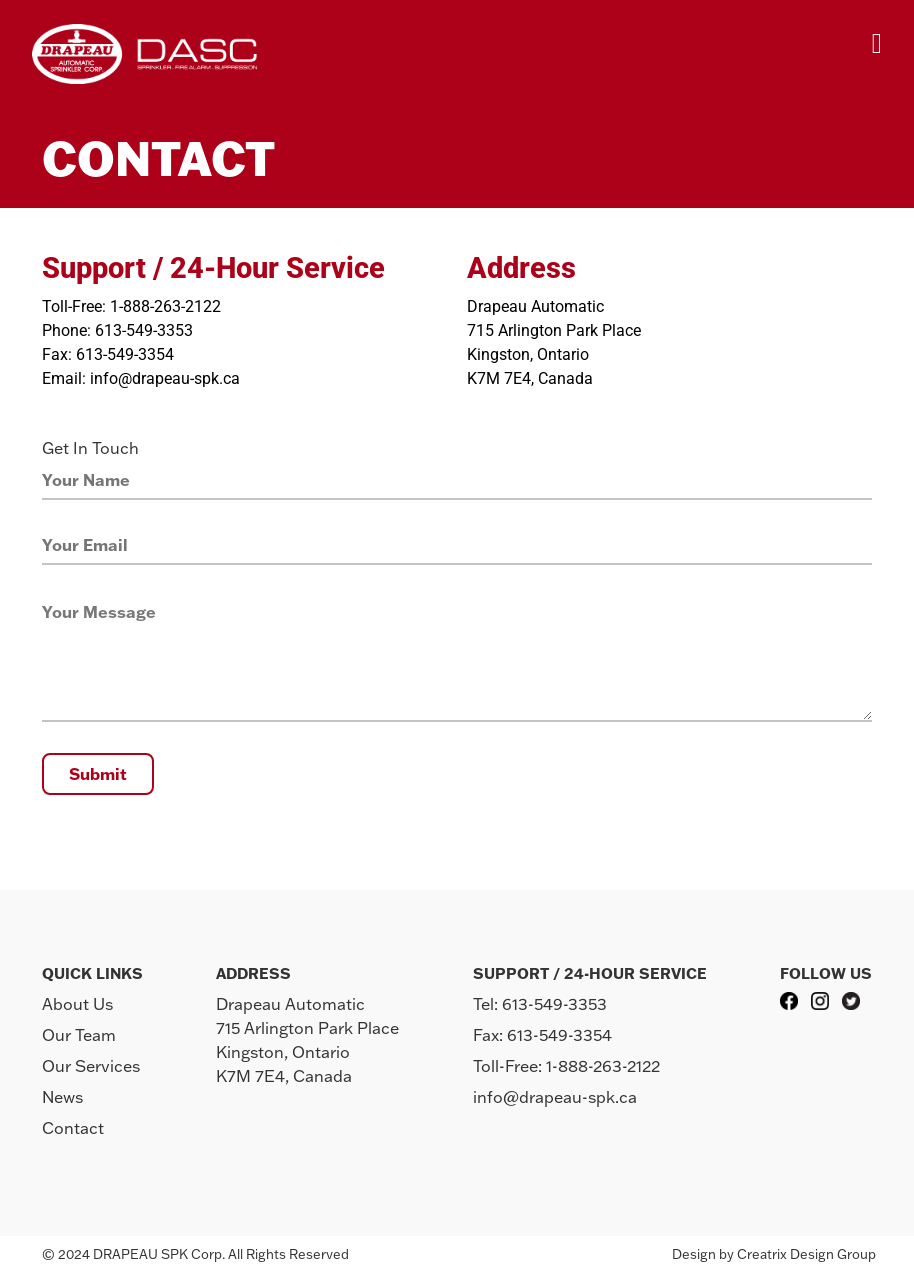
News (62, 1097)
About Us (77, 1004)
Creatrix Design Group (806, 1254)
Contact (73, 1128)
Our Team (79, 1035)
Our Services (91, 1066)
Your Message (99, 612)
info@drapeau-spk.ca (555, 1097)
